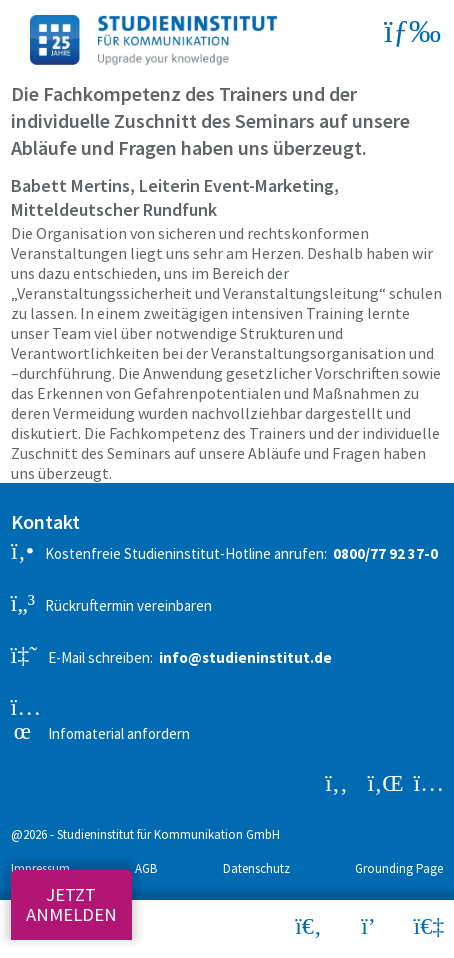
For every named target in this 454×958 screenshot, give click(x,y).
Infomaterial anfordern (100, 719)
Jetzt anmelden (71, 904)
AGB (146, 868)
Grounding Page (399, 868)
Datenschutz (256, 868)
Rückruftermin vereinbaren (111, 603)
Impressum (40, 868)
